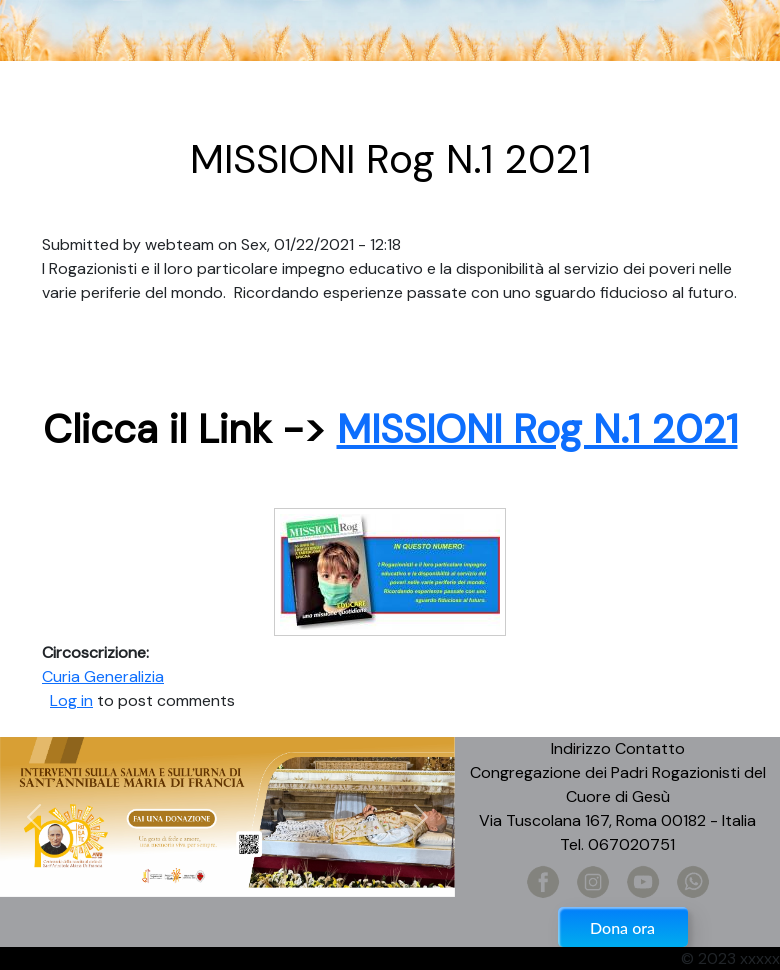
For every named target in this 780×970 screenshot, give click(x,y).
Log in (71, 700)
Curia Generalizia (103, 676)
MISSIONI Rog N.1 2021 (537, 429)
